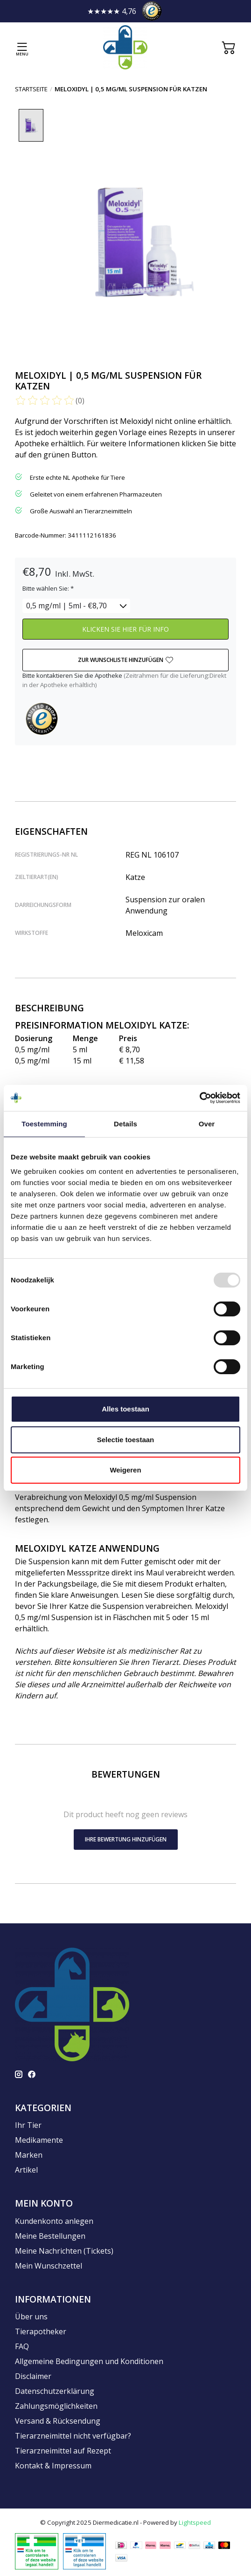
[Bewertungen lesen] (45, 401)
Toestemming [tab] (44, 1124)
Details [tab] (125, 1124)
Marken (28, 2155)
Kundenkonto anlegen (54, 2221)
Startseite (31, 89)
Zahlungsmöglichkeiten (56, 2406)
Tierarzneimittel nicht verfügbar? (73, 2436)
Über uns (31, 2317)
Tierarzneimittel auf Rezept (63, 2451)
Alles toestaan (125, 1409)
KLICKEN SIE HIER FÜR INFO (125, 629)
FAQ (22, 2347)
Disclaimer (33, 2377)
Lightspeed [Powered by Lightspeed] (195, 2523)
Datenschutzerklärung (54, 2391)
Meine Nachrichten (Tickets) (64, 2251)
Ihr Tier (28, 2125)
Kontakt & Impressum (53, 2466)
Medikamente (39, 2140)
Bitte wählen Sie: (48, 589)
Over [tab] (207, 1124)
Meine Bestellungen (50, 2236)
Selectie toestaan (125, 1440)
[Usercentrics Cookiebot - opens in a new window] (199, 1098)
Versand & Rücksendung (57, 2421)
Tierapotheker (40, 2332)
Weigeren (125, 1470)
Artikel (26, 2170)
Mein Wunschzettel (48, 2266)
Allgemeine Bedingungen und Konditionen (89, 2362)
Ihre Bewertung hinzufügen (126, 1840)
